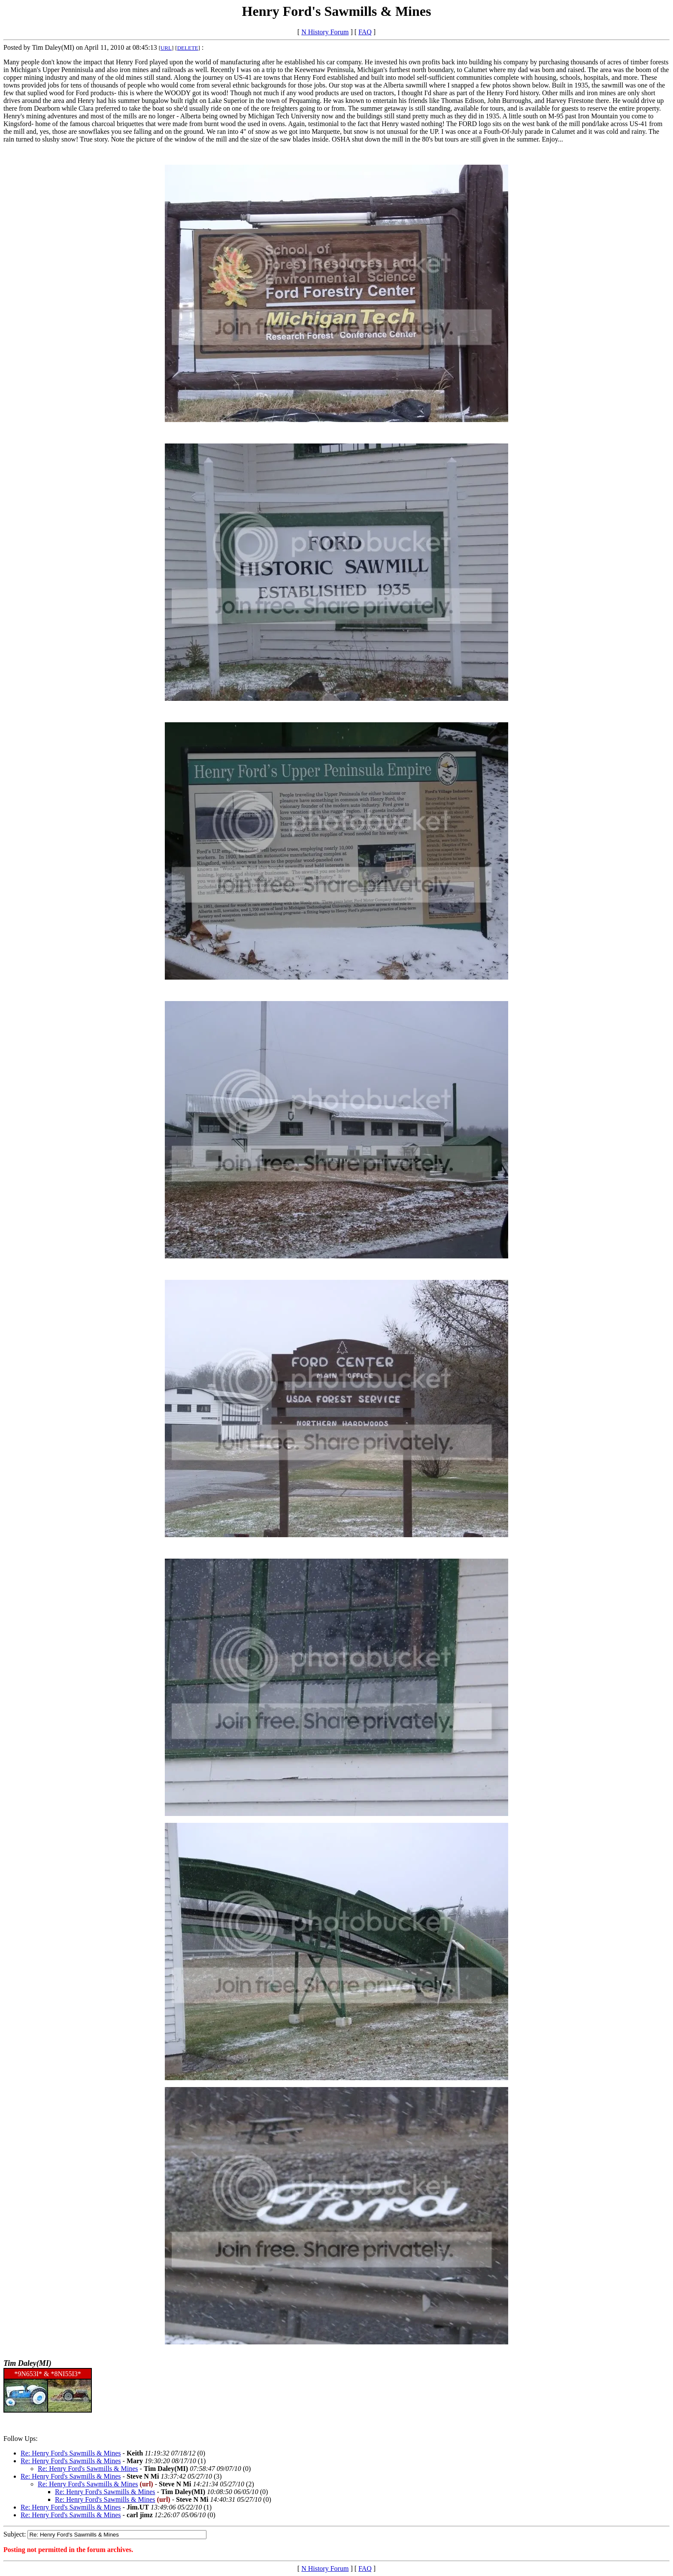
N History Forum (325, 32)
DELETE (187, 48)
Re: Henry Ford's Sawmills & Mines (71, 2453)
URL (166, 48)
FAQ (365, 32)
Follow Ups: (20, 2438)
